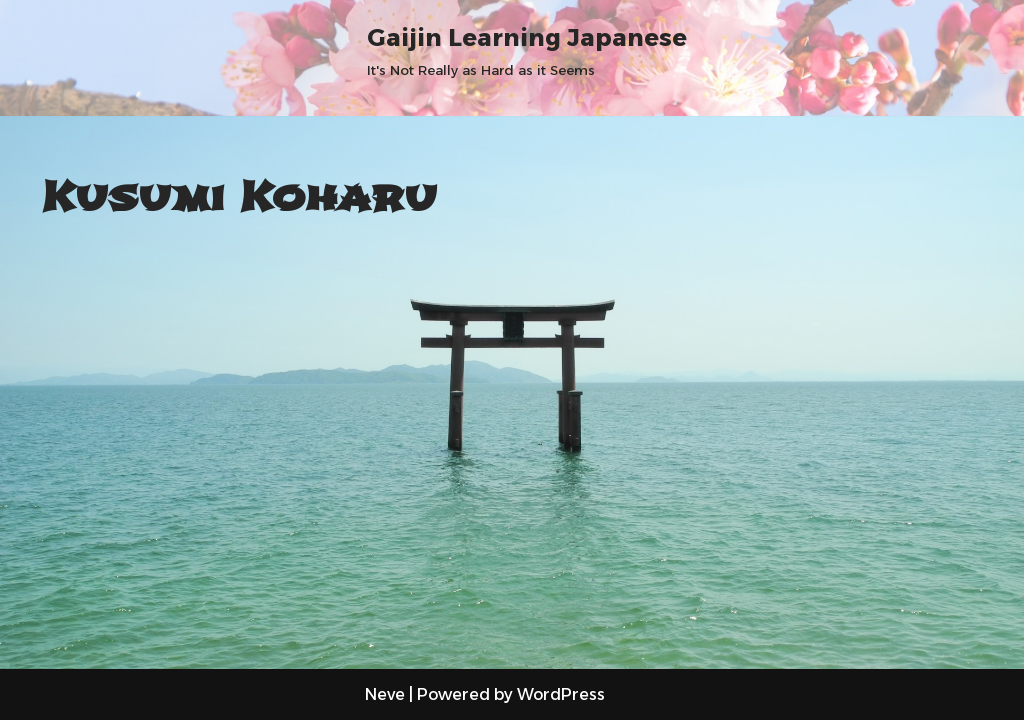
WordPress (561, 694)
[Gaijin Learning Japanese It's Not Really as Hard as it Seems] (527, 49)
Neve (385, 694)
